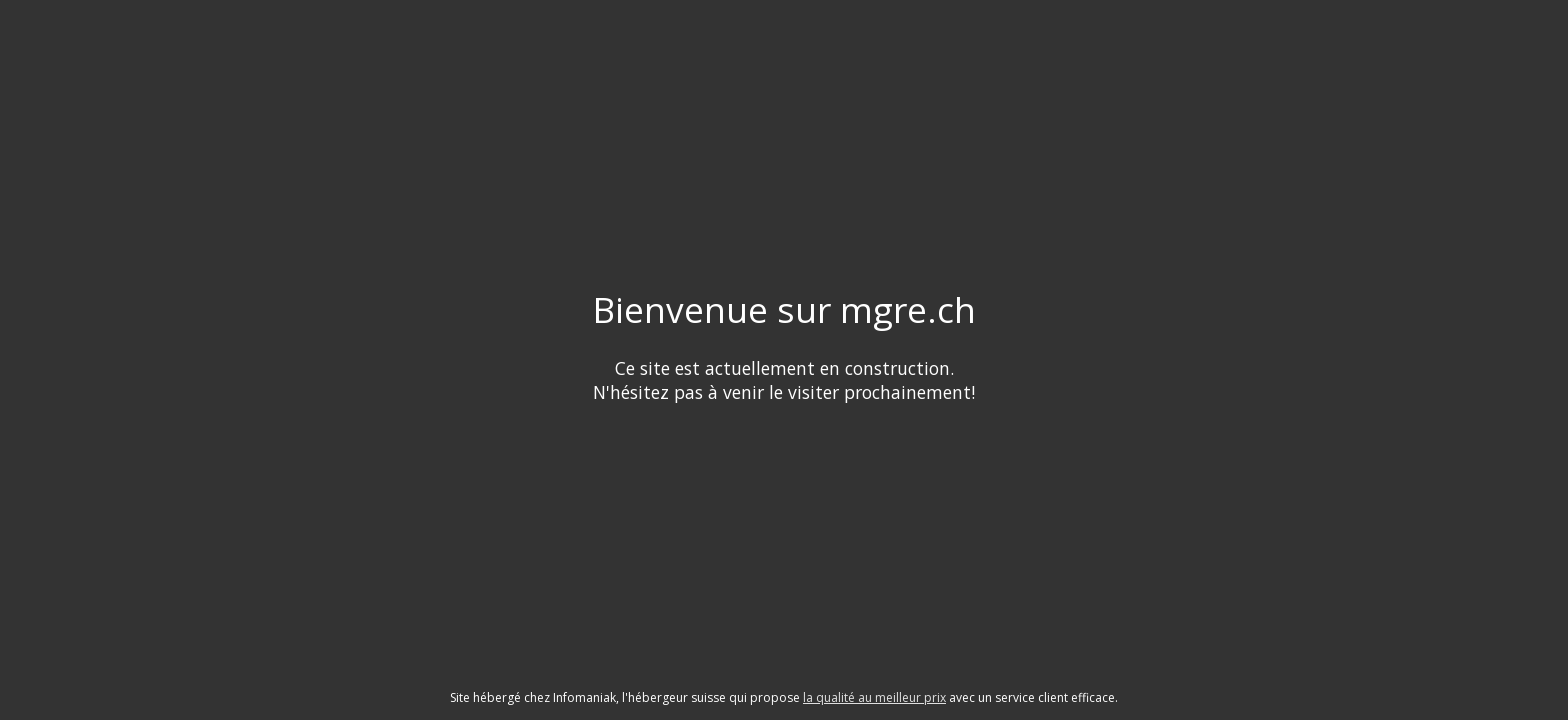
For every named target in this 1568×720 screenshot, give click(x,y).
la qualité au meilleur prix (874, 697)
